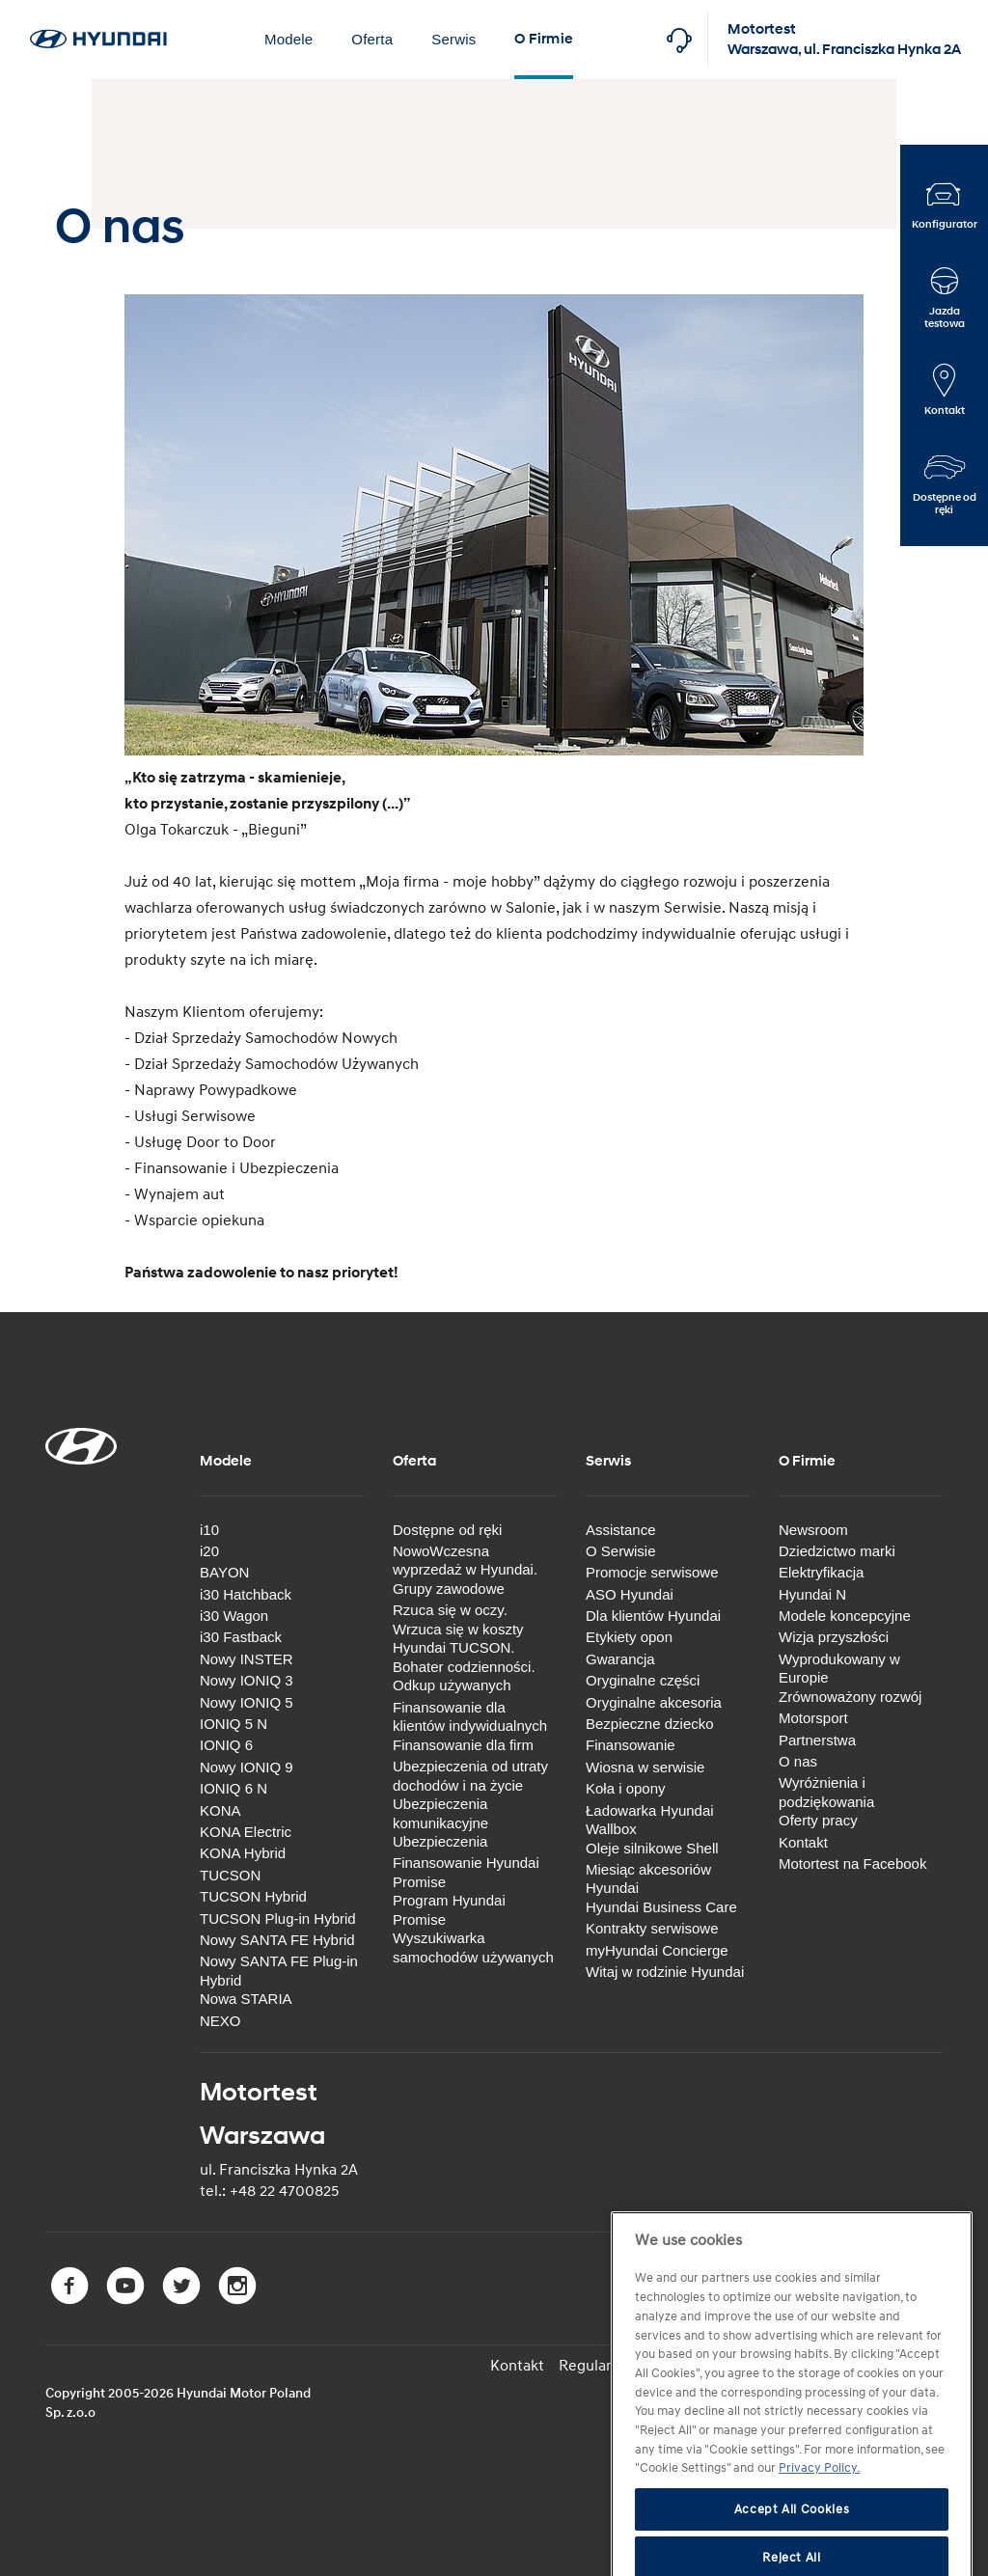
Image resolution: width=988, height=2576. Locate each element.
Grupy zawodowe (449, 1588)
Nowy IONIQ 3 (246, 1680)
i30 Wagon (234, 1615)
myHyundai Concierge (657, 1950)
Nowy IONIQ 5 (246, 1702)
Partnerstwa (817, 1740)
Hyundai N (812, 1594)
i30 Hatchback (245, 1594)
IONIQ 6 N (233, 1788)
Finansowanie (630, 1745)
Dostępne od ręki (447, 1529)
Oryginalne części (643, 1680)
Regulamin (595, 2365)
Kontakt (803, 1842)
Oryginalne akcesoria (654, 1702)
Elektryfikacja (821, 1572)
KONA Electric (245, 1831)
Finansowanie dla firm (463, 1745)
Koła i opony (626, 1788)
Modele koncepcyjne (845, 1615)
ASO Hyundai (629, 1594)
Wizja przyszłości (834, 1637)
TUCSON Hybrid (253, 1896)
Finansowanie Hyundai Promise (466, 1872)
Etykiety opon (629, 1637)
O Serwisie (621, 1551)
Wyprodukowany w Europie (839, 1668)
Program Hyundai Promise (449, 1910)
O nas (798, 1761)
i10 (209, 1529)
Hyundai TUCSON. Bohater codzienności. (464, 1657)
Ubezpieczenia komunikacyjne (440, 1813)
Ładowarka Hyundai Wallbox (650, 1820)
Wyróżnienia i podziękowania (826, 1792)
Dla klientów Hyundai (653, 1615)
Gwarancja (620, 1659)
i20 (209, 1551)
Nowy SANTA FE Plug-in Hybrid (279, 1970)
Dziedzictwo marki (837, 1551)
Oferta (372, 39)
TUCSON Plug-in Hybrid (278, 1918)
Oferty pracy (818, 1820)
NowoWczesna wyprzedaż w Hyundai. (465, 1560)
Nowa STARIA (246, 1998)
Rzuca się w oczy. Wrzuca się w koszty (458, 1619)
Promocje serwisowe (652, 1572)
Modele (288, 39)
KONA (220, 1810)
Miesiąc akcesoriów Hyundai (648, 1879)
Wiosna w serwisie (645, 1767)
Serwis (453, 39)
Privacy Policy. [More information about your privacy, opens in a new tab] (819, 2512)
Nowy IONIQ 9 (246, 1767)
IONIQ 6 (226, 1745)
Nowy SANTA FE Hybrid (277, 1940)
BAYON (224, 1572)
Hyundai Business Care (661, 1907)
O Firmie (543, 39)
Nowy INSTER (246, 1659)
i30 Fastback (241, 1637)
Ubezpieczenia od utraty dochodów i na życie (470, 1776)
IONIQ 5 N (233, 1723)
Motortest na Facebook (852, 1863)
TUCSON (230, 1875)
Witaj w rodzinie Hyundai (665, 1971)
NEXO (220, 2021)
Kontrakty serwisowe (652, 1928)
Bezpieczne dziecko (650, 1723)
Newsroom (813, 1529)
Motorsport (813, 1718)
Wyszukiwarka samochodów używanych (473, 1947)
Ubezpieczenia (440, 1841)
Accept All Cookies (792, 2554)
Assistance (621, 1529)
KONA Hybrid (243, 1853)
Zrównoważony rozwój (850, 1696)
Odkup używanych (452, 1685)
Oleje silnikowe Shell (652, 1848)
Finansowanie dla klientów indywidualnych (470, 1717)
